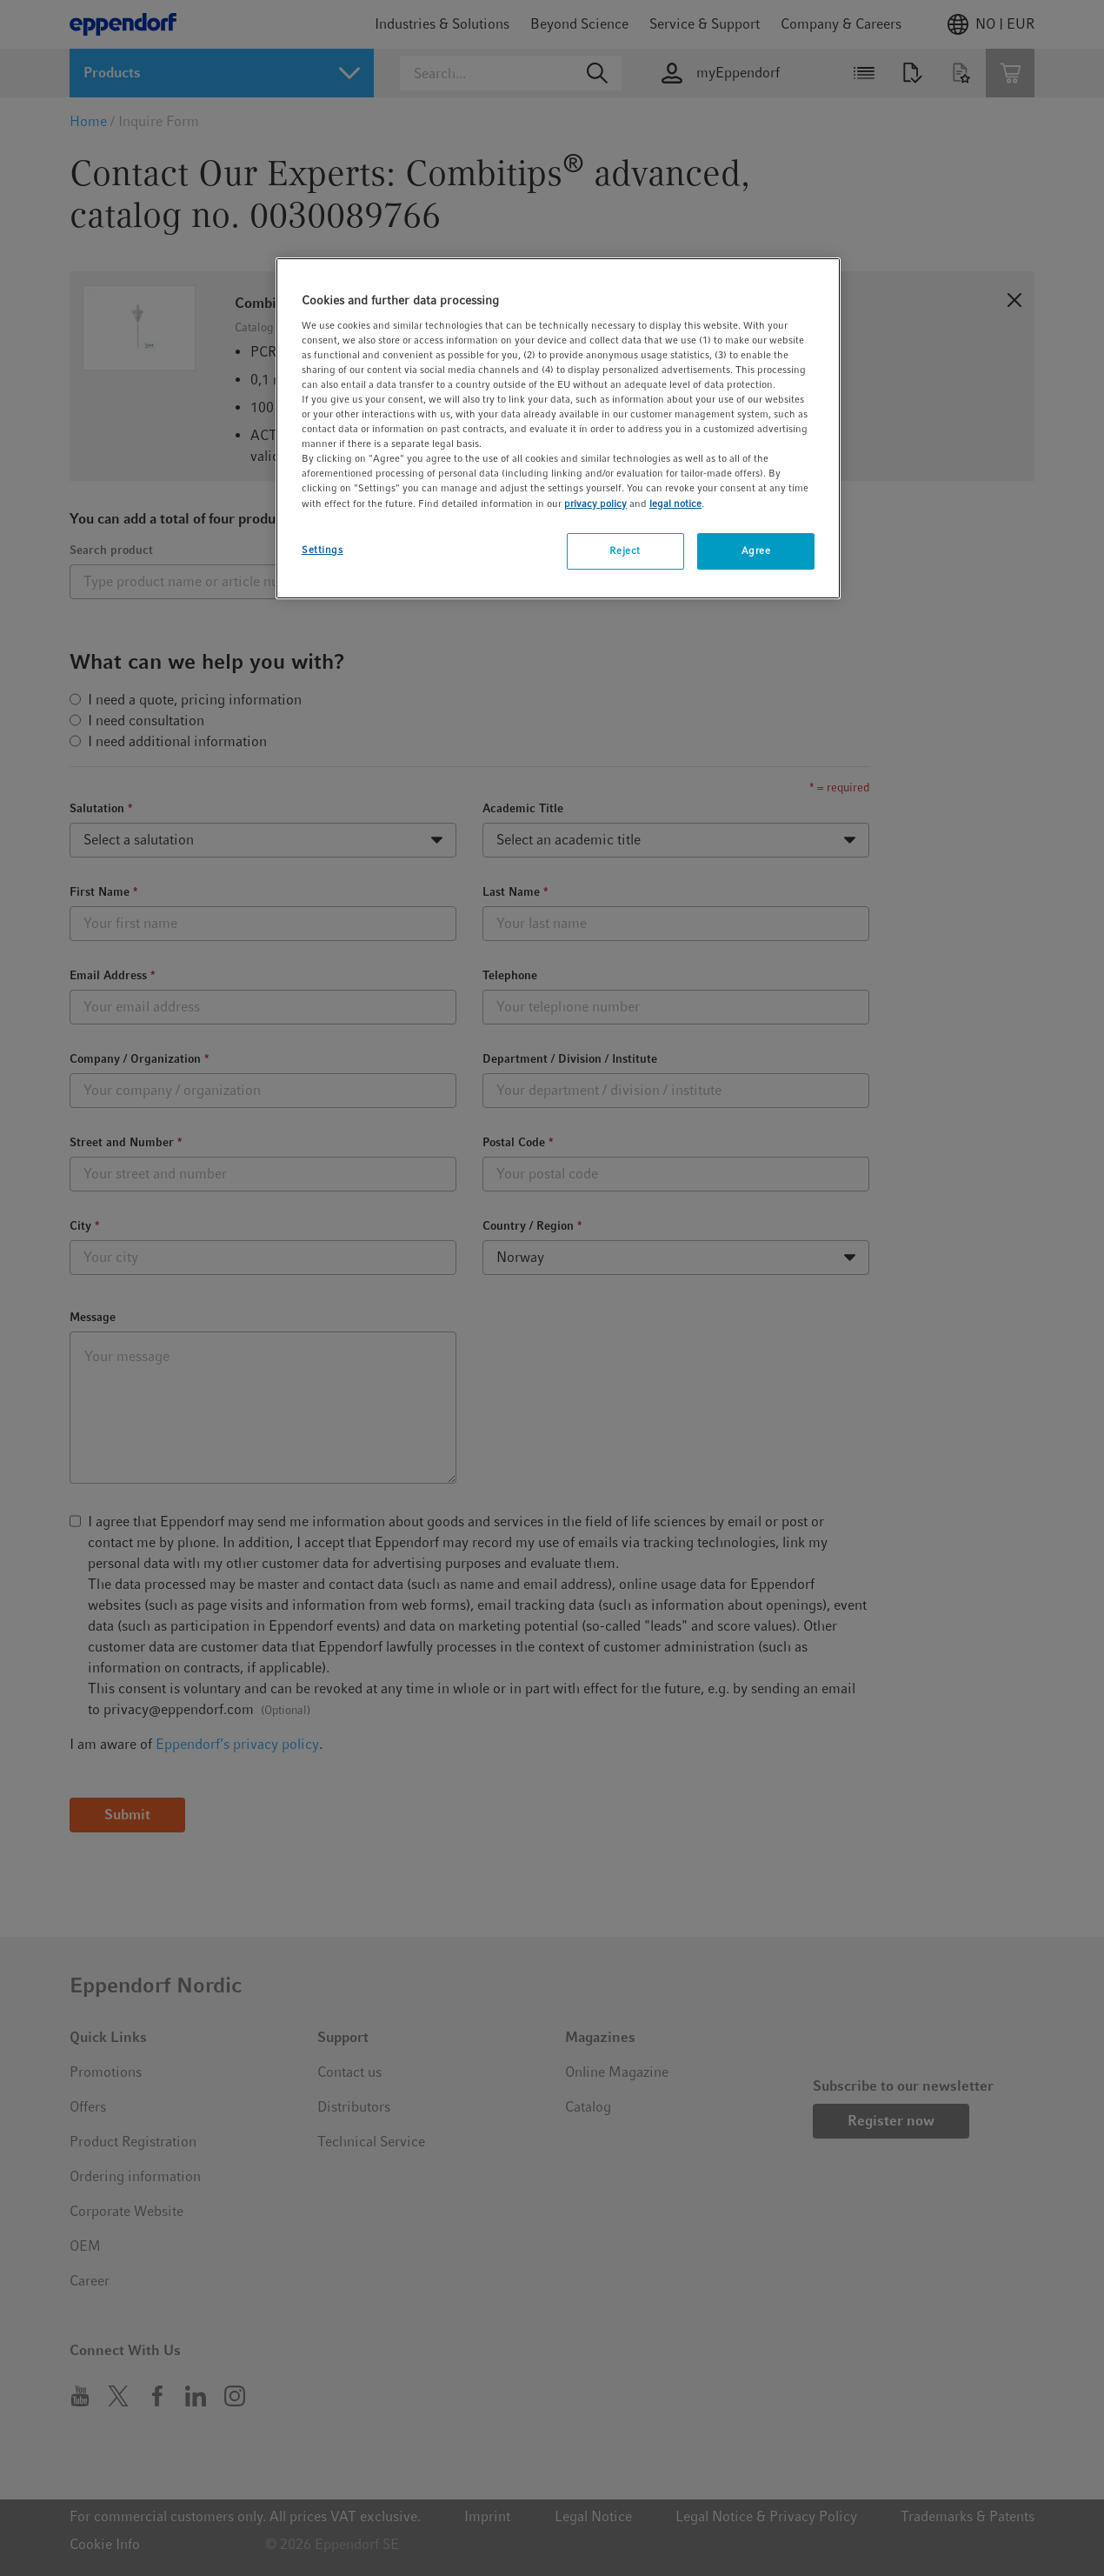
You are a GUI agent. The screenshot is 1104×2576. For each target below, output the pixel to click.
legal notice (675, 503)
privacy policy (595, 503)
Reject (624, 550)
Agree (756, 550)
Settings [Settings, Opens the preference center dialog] (322, 550)
